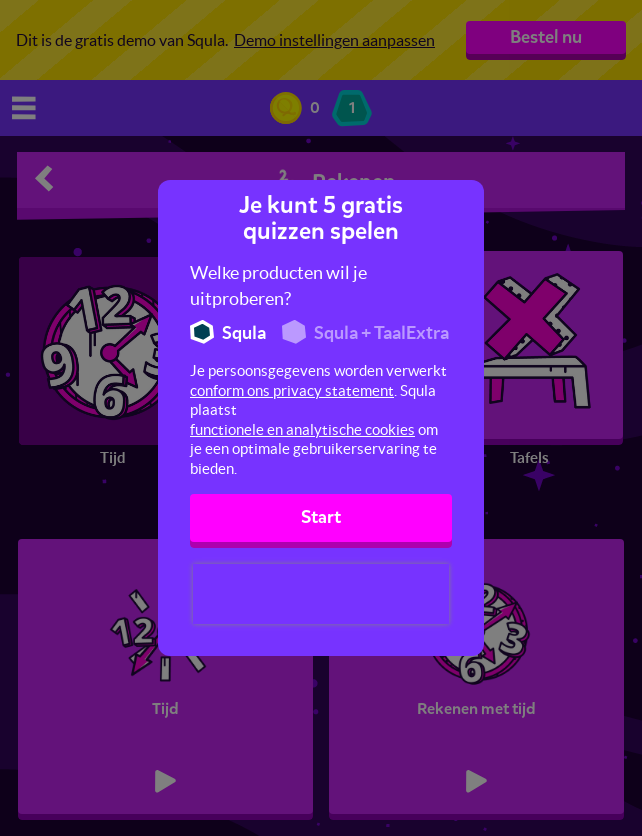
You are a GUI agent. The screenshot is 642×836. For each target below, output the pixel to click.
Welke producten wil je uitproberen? (278, 285)
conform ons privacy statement (292, 390)
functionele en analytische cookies (302, 429)
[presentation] (321, 594)
